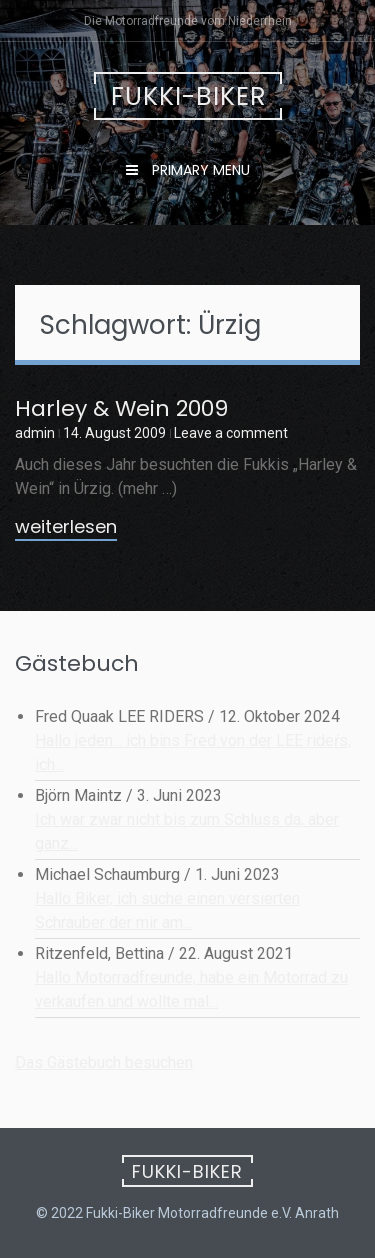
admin (35, 433)
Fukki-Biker (189, 96)
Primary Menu (199, 170)
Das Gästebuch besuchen (104, 1062)
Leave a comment (231, 433)
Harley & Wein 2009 (121, 408)
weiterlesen (66, 528)
